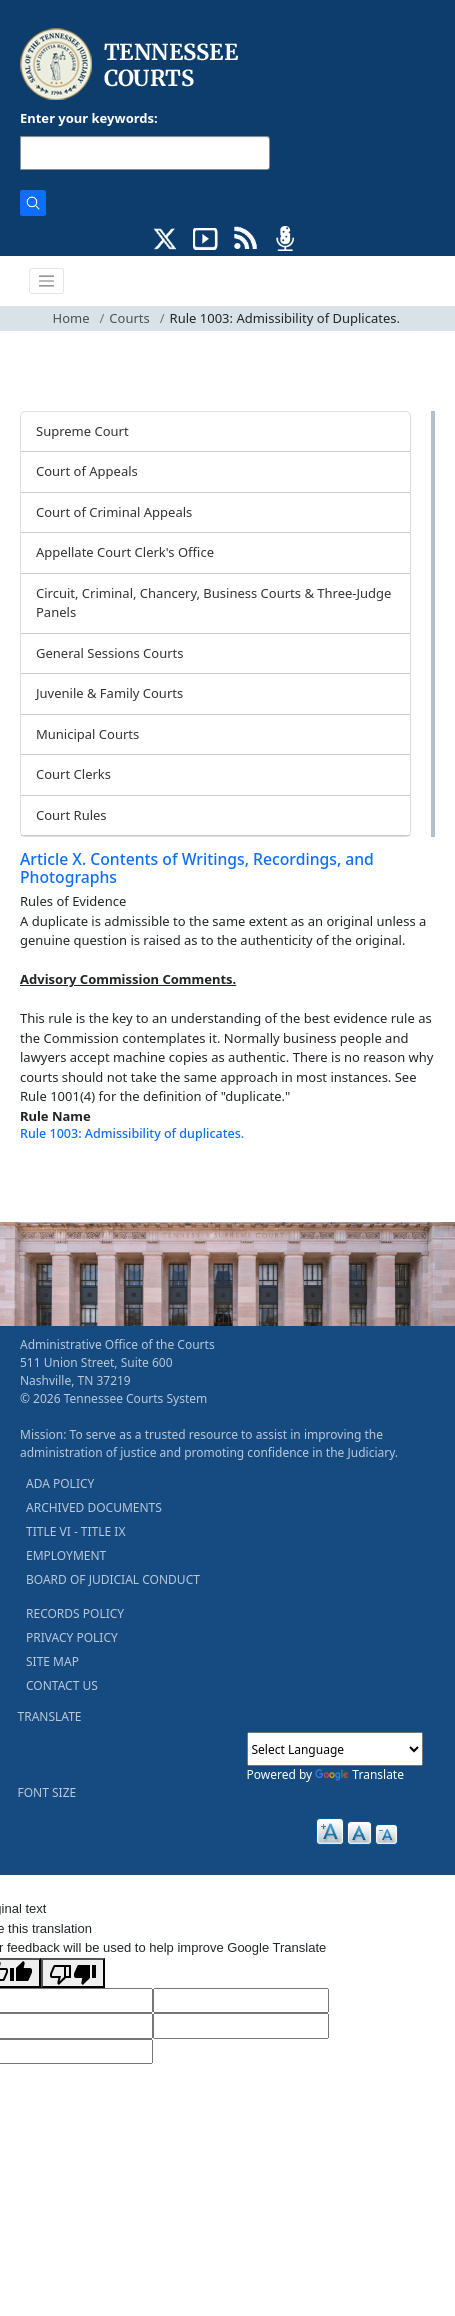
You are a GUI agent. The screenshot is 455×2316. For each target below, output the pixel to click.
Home (71, 318)
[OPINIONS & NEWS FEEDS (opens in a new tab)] (245, 237)
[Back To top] (54, 1181)
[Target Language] (241, 2001)
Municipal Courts (87, 734)
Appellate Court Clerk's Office (125, 552)
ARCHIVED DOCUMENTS (94, 1507)
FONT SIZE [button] (47, 1792)
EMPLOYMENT (66, 1555)
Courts (129, 318)
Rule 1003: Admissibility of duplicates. (132, 1133)
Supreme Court (82, 431)
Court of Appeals (87, 471)
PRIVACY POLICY (72, 1637)
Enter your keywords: (89, 118)
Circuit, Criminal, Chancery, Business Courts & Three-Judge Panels (213, 603)
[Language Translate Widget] (335, 1749)
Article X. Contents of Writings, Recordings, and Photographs (197, 868)
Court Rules (71, 815)
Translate (359, 1774)
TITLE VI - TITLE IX (75, 1531)
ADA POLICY (60, 1483)
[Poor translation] (73, 1973)
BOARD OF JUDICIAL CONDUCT (113, 1579)
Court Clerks (73, 774)
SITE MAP (52, 1661)
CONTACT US (62, 1685)
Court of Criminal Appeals (114, 512)
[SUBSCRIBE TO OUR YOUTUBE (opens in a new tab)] (205, 237)
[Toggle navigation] (47, 281)
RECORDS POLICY (75, 1613)
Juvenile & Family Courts (109, 693)
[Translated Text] (241, 2026)
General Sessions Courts (110, 653)
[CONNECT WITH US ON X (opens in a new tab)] (165, 237)
